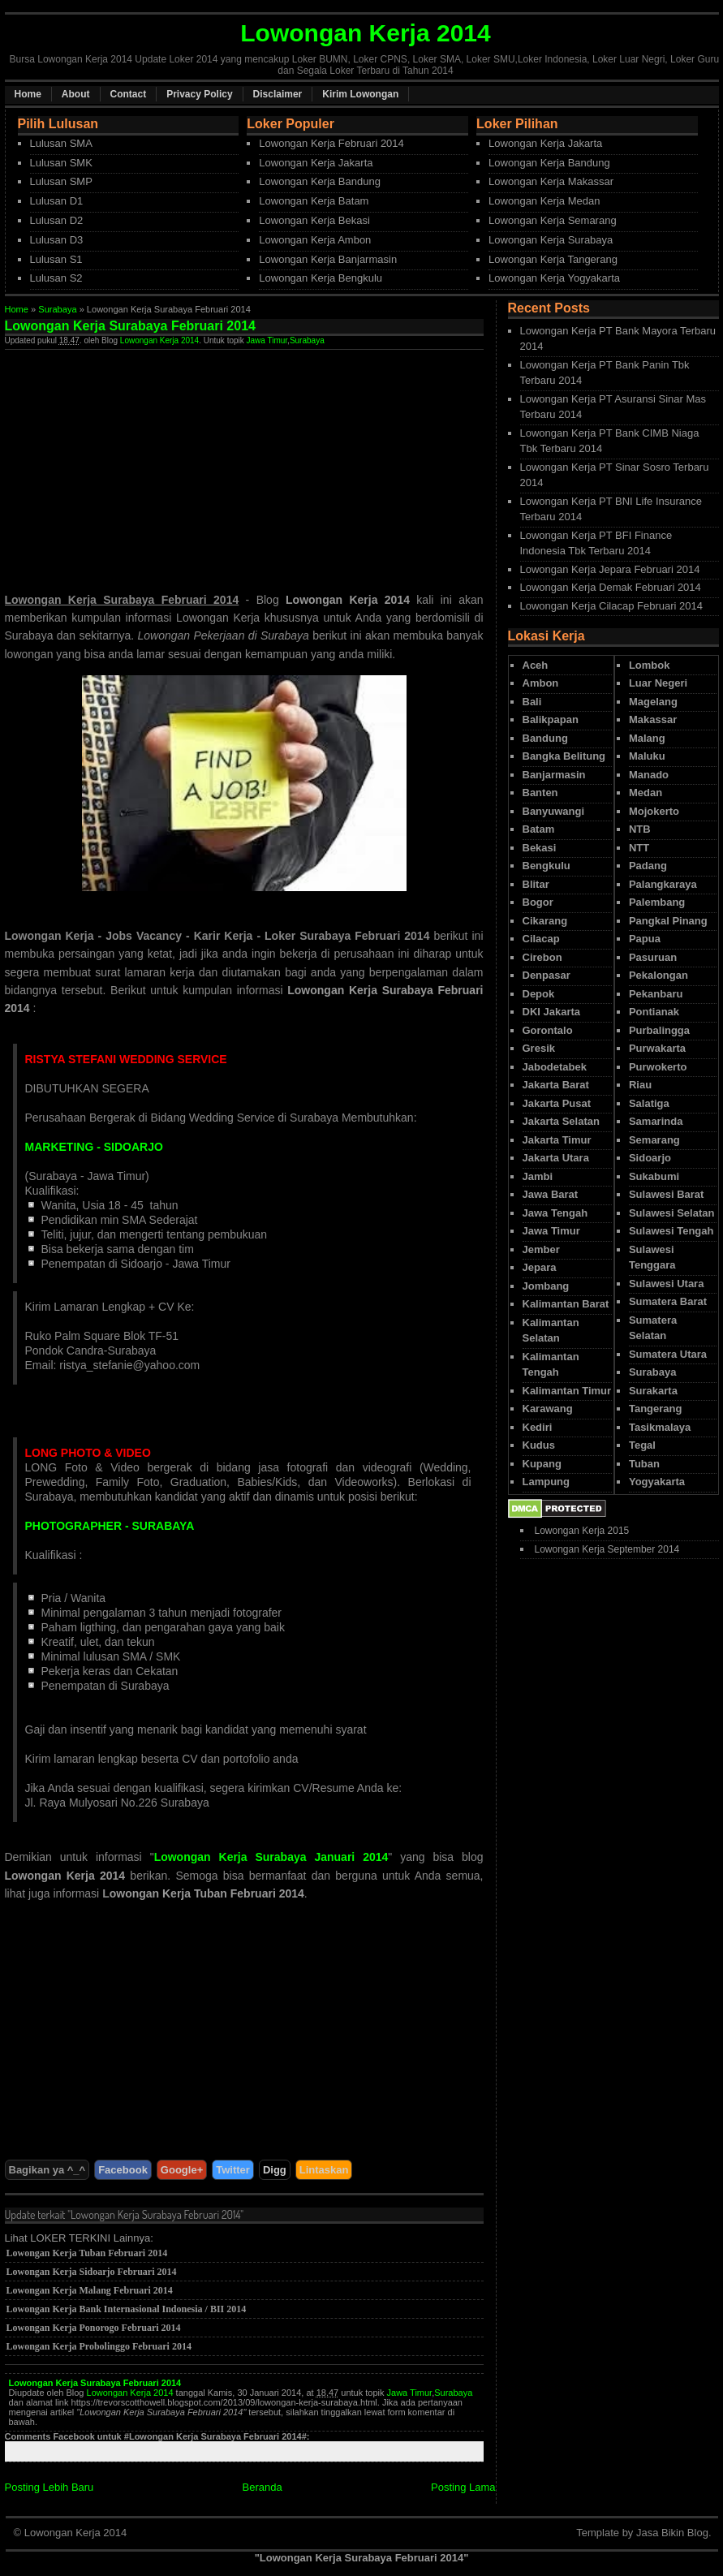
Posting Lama (463, 2487)
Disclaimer (278, 94)
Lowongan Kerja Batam (313, 201)
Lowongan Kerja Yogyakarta (554, 278)
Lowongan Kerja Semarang (552, 220)
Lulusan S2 (56, 278)
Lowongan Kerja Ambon (315, 240)
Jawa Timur (267, 340)
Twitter (233, 2170)
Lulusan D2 (57, 220)
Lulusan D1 (57, 201)
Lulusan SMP (61, 181)
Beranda (262, 2487)
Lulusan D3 (57, 240)
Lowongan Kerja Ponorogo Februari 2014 (93, 2327)
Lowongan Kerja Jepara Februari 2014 (610, 569)
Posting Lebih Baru (49, 2487)
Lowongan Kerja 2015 (582, 1530)
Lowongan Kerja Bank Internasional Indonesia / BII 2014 (126, 2309)
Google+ (182, 2170)
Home (28, 94)
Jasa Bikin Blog (672, 2532)
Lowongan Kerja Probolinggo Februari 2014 (99, 2346)
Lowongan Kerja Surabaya (550, 240)
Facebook (123, 2170)
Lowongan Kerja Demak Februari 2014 (610, 587)
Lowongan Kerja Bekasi (314, 220)
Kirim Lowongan (360, 94)
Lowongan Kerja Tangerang (553, 259)
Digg (274, 2170)
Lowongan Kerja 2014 (159, 340)
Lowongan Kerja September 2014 (607, 1549)
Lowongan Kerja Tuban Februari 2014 (87, 2253)
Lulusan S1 (56, 259)
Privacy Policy (199, 94)
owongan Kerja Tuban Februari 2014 (207, 1893)
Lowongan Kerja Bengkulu (320, 278)
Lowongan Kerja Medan (544, 201)
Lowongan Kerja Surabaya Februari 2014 (95, 2383)
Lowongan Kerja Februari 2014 (331, 143)
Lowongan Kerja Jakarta (315, 163)
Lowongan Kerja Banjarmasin (328, 259)
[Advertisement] (141, 463)
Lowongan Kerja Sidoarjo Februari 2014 (91, 2271)
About (76, 94)
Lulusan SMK (61, 163)
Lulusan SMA (61, 143)
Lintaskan (324, 2170)
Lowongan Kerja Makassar (550, 181)
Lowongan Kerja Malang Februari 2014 (89, 2290)
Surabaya (57, 309)
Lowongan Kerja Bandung (320, 181)
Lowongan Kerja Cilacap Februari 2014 (611, 606)
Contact (128, 94)
